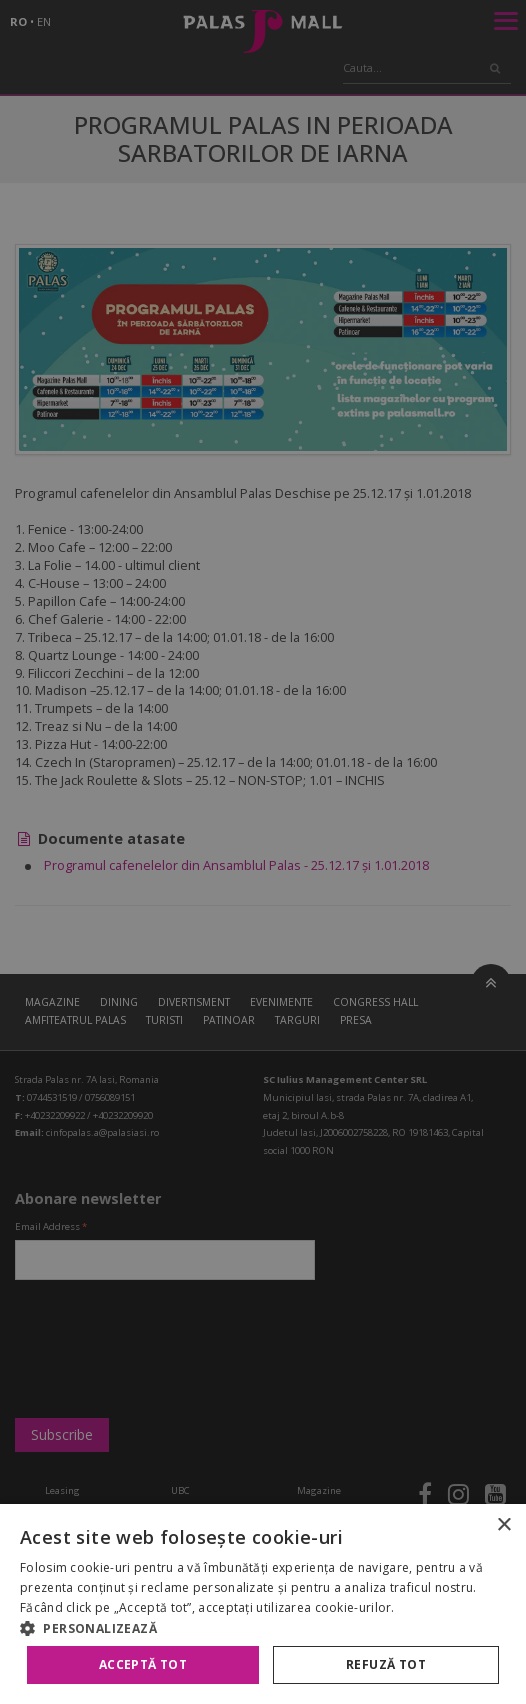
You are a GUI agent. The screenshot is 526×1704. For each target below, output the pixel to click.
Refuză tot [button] (386, 1664)
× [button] (503, 1525)
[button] (263, 1628)
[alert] (263, 852)
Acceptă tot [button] (143, 1664)
